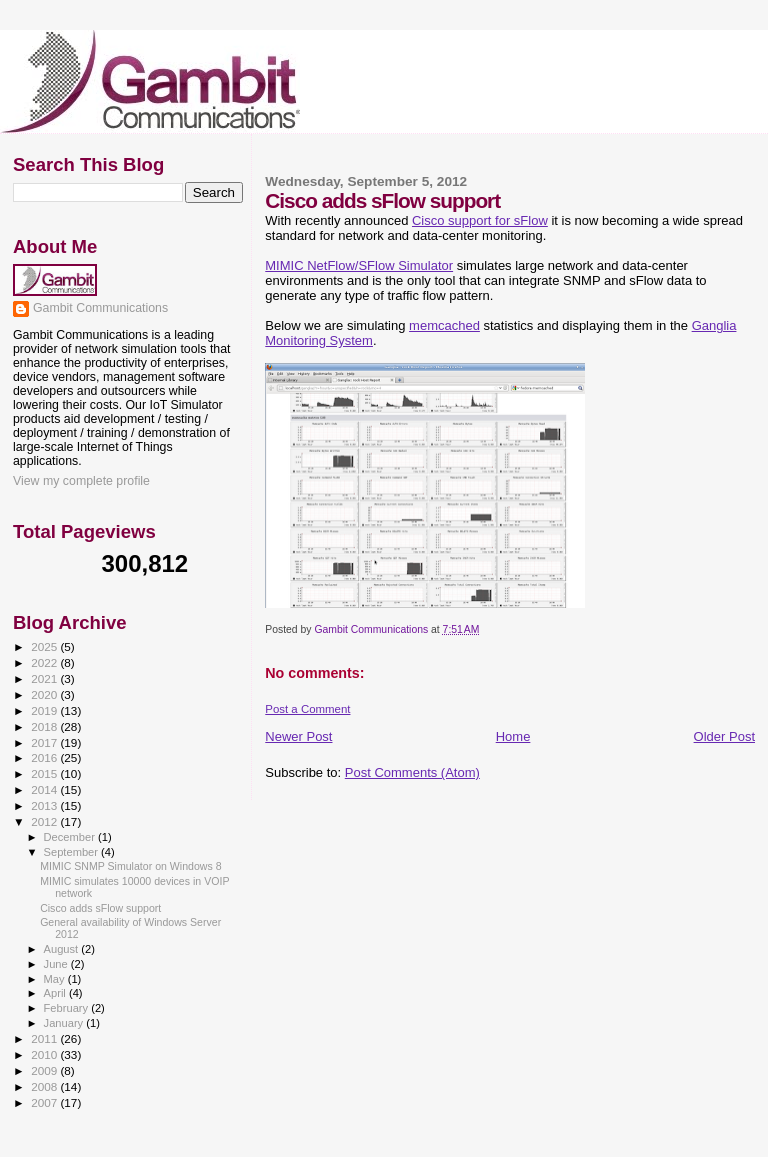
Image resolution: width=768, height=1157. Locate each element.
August (63, 949)
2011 (45, 1038)
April (56, 993)
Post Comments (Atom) (412, 772)
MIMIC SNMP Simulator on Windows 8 (130, 866)
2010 (45, 1054)
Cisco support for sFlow (480, 220)
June (57, 964)
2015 (45, 773)
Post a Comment (307, 709)
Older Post (724, 736)
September (73, 852)
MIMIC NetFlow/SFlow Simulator (359, 265)
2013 (45, 805)
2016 (45, 757)
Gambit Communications (100, 308)
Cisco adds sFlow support (100, 908)
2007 (45, 1102)
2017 (45, 742)
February (68, 1008)
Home (513, 736)
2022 (45, 662)
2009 (45, 1070)
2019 (45, 710)
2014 (45, 789)
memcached (444, 325)
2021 (45, 678)
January (65, 1023)
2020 (45, 694)
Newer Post (298, 736)
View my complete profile (81, 481)
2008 (45, 1086)
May (56, 979)
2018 (45, 726)
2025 (45, 646)
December (71, 837)
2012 (45, 821)
